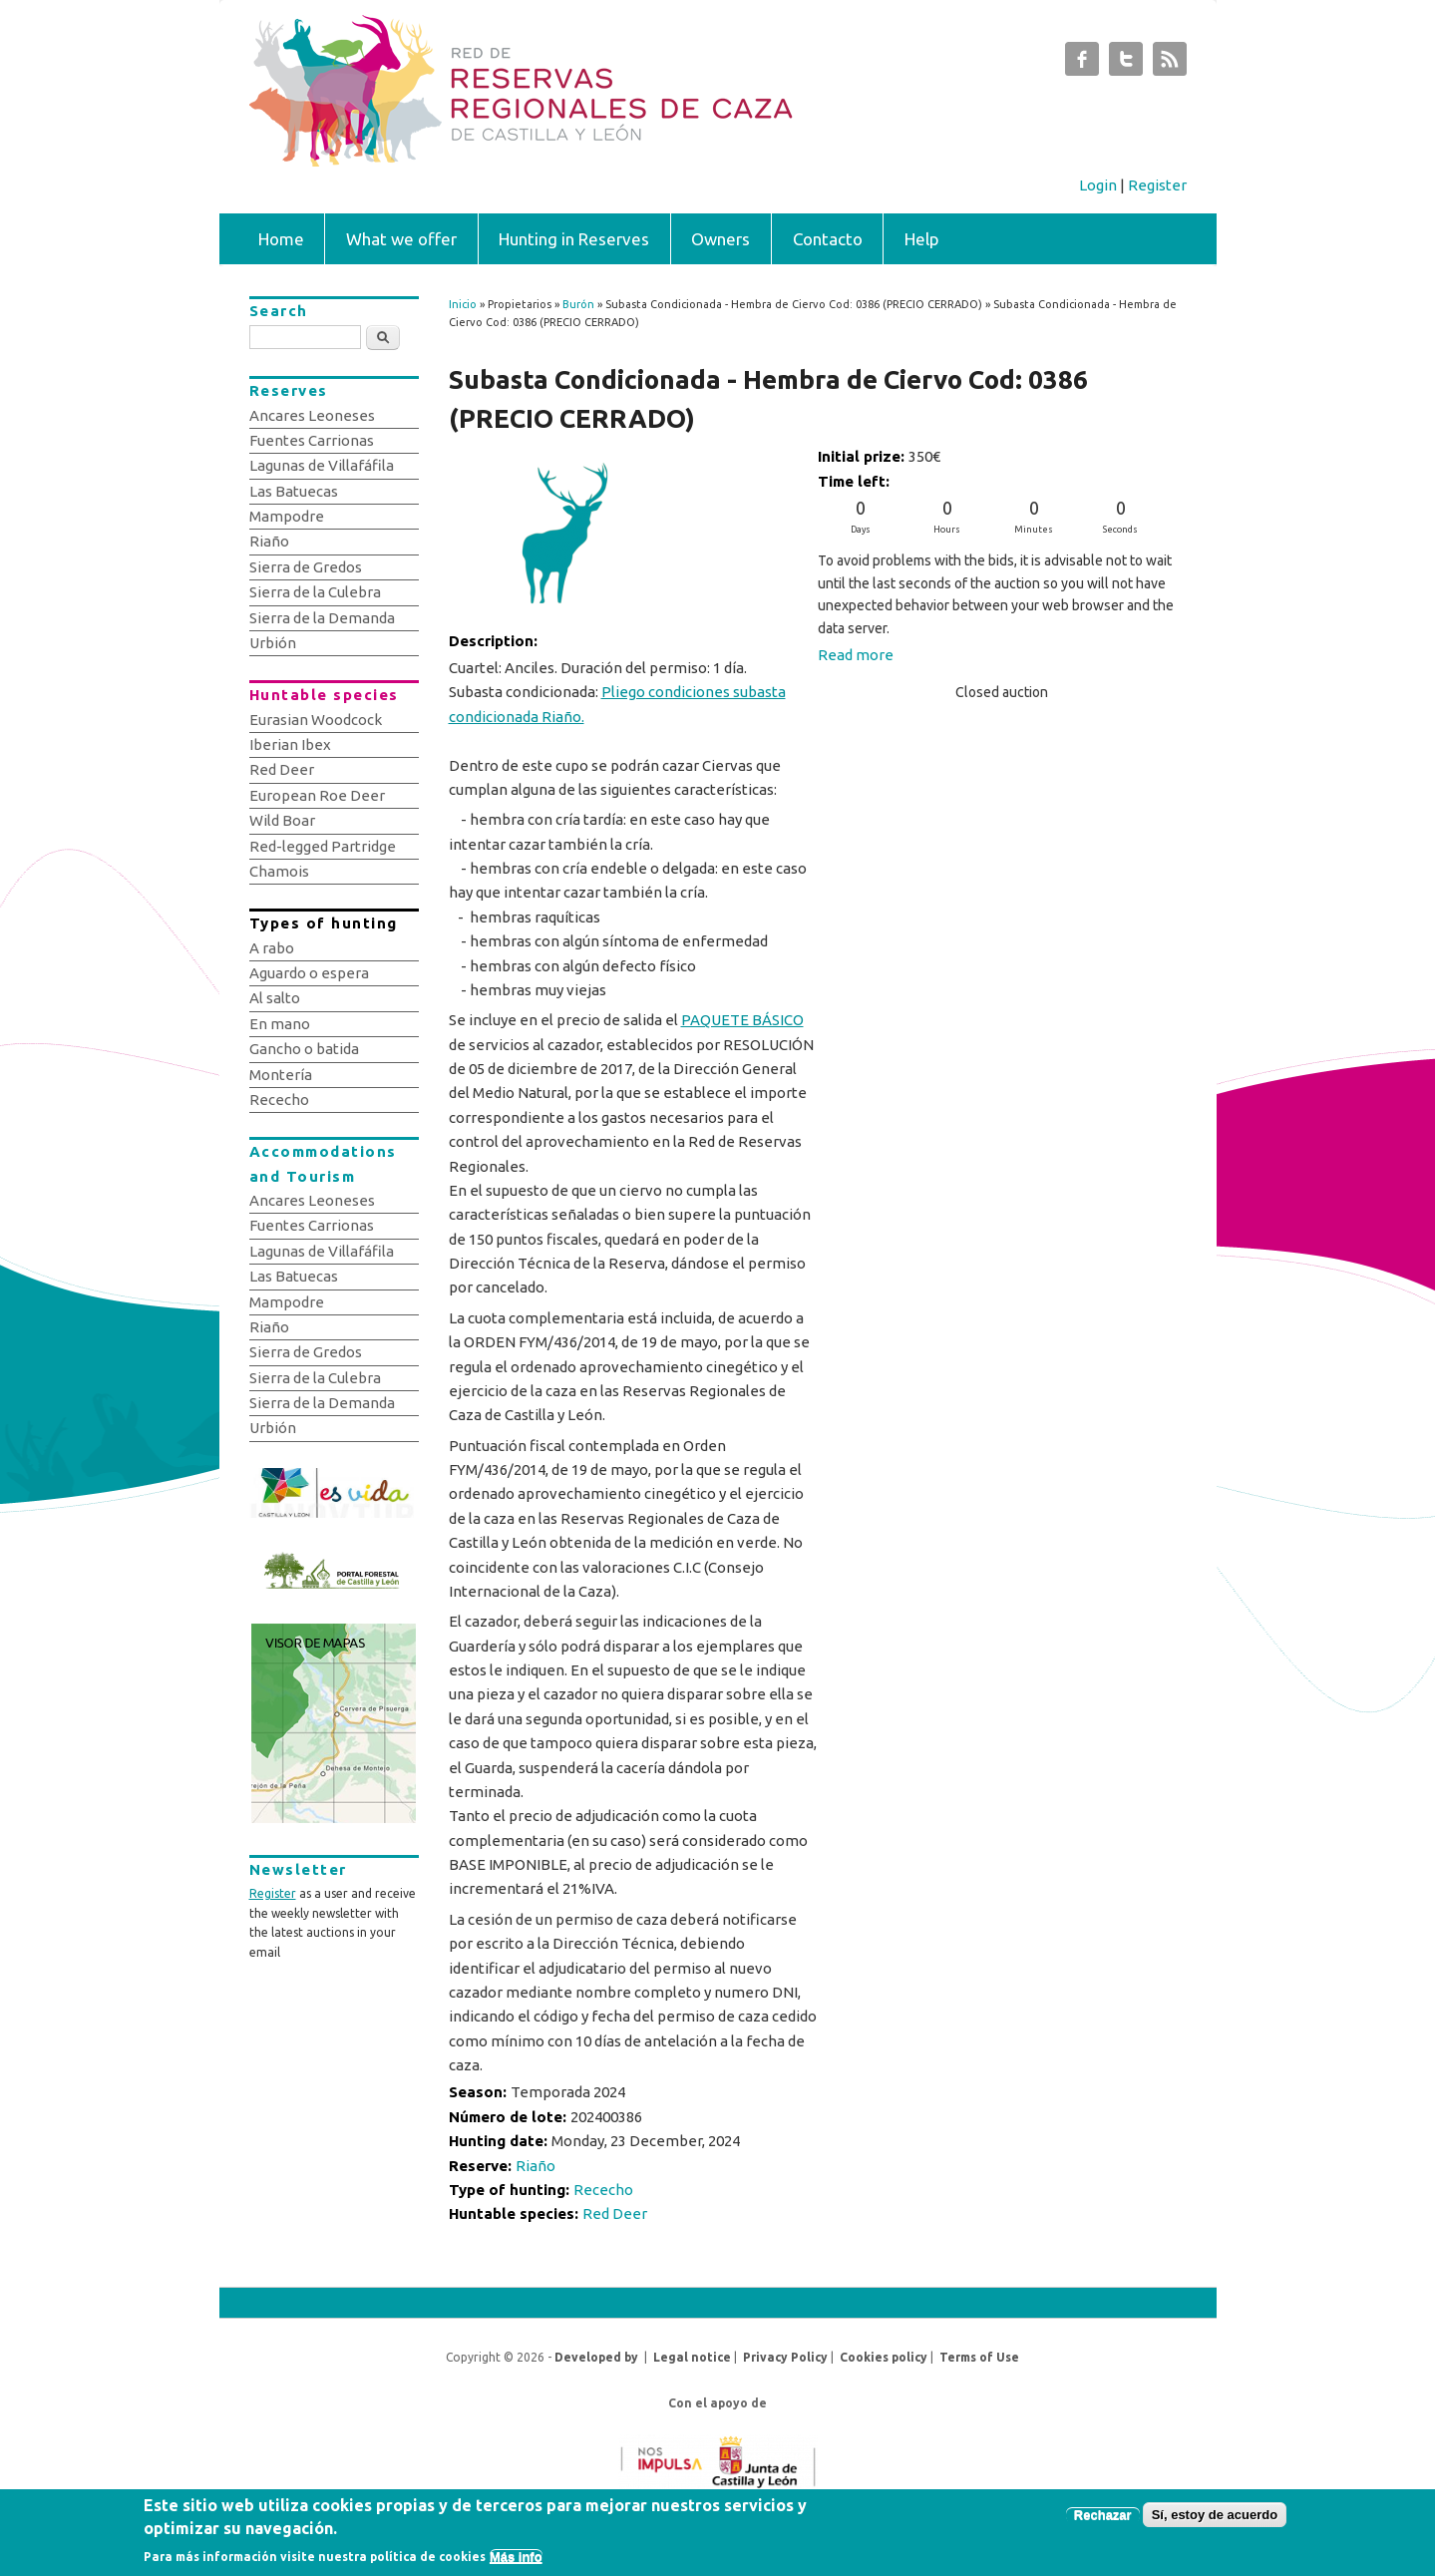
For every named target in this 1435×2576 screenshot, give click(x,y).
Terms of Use (979, 2357)
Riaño (535, 2165)
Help (921, 238)
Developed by (596, 2357)
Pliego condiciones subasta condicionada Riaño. (617, 703)
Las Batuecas (293, 491)
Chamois (279, 871)
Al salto (274, 997)
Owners (720, 238)
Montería (280, 1074)
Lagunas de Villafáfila (321, 465)
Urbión (272, 642)
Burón (578, 304)
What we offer (401, 238)
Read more (856, 654)
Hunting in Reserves (574, 238)
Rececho (603, 2189)
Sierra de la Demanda (322, 617)
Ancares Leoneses (312, 415)
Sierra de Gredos (305, 566)
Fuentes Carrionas (311, 440)
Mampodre (286, 516)
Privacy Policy (785, 2357)
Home (281, 238)
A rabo (271, 947)
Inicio (463, 304)
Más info (516, 2558)
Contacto (828, 238)
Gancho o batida (304, 1048)
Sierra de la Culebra (315, 591)
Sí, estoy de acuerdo (1214, 2517)
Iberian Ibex (290, 744)
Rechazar (1103, 2517)
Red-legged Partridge (322, 846)
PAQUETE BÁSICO (742, 1019)
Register (1157, 185)
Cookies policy (883, 2357)
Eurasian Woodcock (315, 719)
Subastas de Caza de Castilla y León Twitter (1126, 64)
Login (1098, 185)
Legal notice (692, 2357)
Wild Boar (282, 820)
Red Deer (614, 2213)
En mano (279, 1023)
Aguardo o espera (309, 972)
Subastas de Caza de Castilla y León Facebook (1082, 64)
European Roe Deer (317, 795)
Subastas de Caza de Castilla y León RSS (1170, 64)
